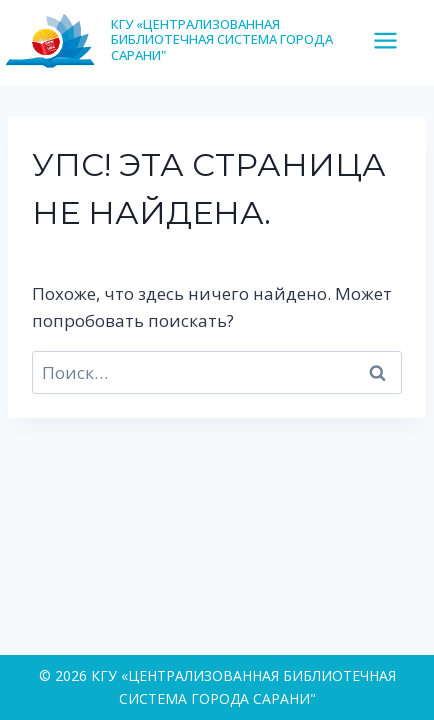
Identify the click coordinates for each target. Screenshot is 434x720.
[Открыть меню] (393, 40)
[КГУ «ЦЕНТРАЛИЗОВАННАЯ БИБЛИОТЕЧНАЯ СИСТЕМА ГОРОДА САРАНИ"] (186, 39)
